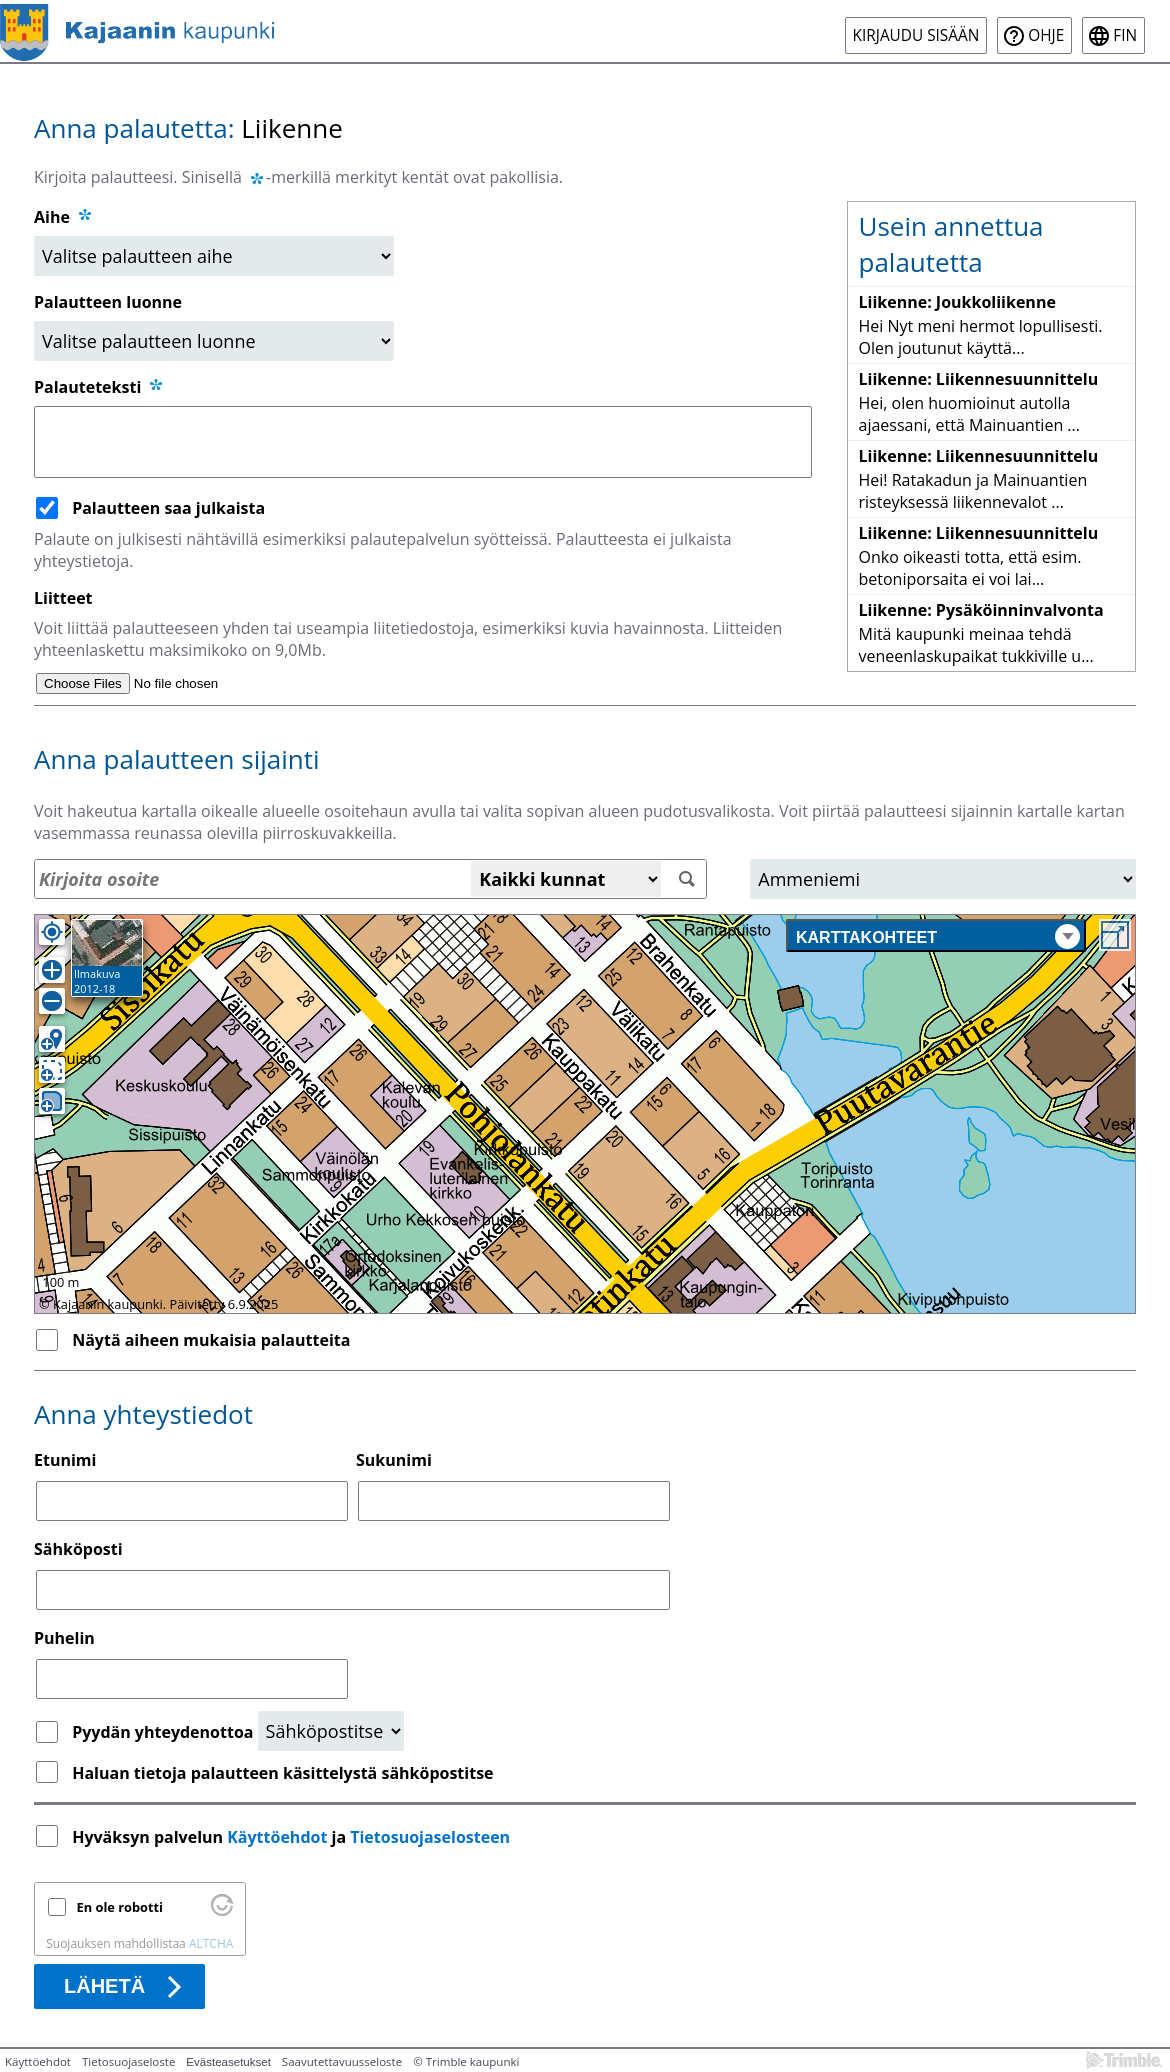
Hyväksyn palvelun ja (293, 1837)
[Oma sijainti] (52, 932)
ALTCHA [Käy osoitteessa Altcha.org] (211, 1943)
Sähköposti (78, 1549)
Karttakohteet (938, 936)
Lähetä (104, 1986)
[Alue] (943, 879)
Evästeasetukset (228, 2062)
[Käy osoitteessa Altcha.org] (222, 1911)
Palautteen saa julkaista (168, 508)
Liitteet (63, 598)
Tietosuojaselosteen (430, 1837)
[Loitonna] (52, 1001)
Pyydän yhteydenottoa (164, 1732)
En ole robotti (120, 1907)
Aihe (52, 217)
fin (1125, 35)
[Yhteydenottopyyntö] (331, 1731)
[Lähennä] (52, 970)
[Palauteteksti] (423, 442)
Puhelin (64, 1638)
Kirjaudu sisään (916, 35)
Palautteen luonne (108, 302)
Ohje (1046, 35)
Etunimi (65, 1460)
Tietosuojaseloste (128, 2061)
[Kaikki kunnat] (566, 879)
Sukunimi (394, 1460)
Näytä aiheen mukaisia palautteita (211, 1340)
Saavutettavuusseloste (342, 2061)
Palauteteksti (99, 387)
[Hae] (686, 879)
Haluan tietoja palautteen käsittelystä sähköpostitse (282, 1773)
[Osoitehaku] (370, 879)
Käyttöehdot (277, 1837)
